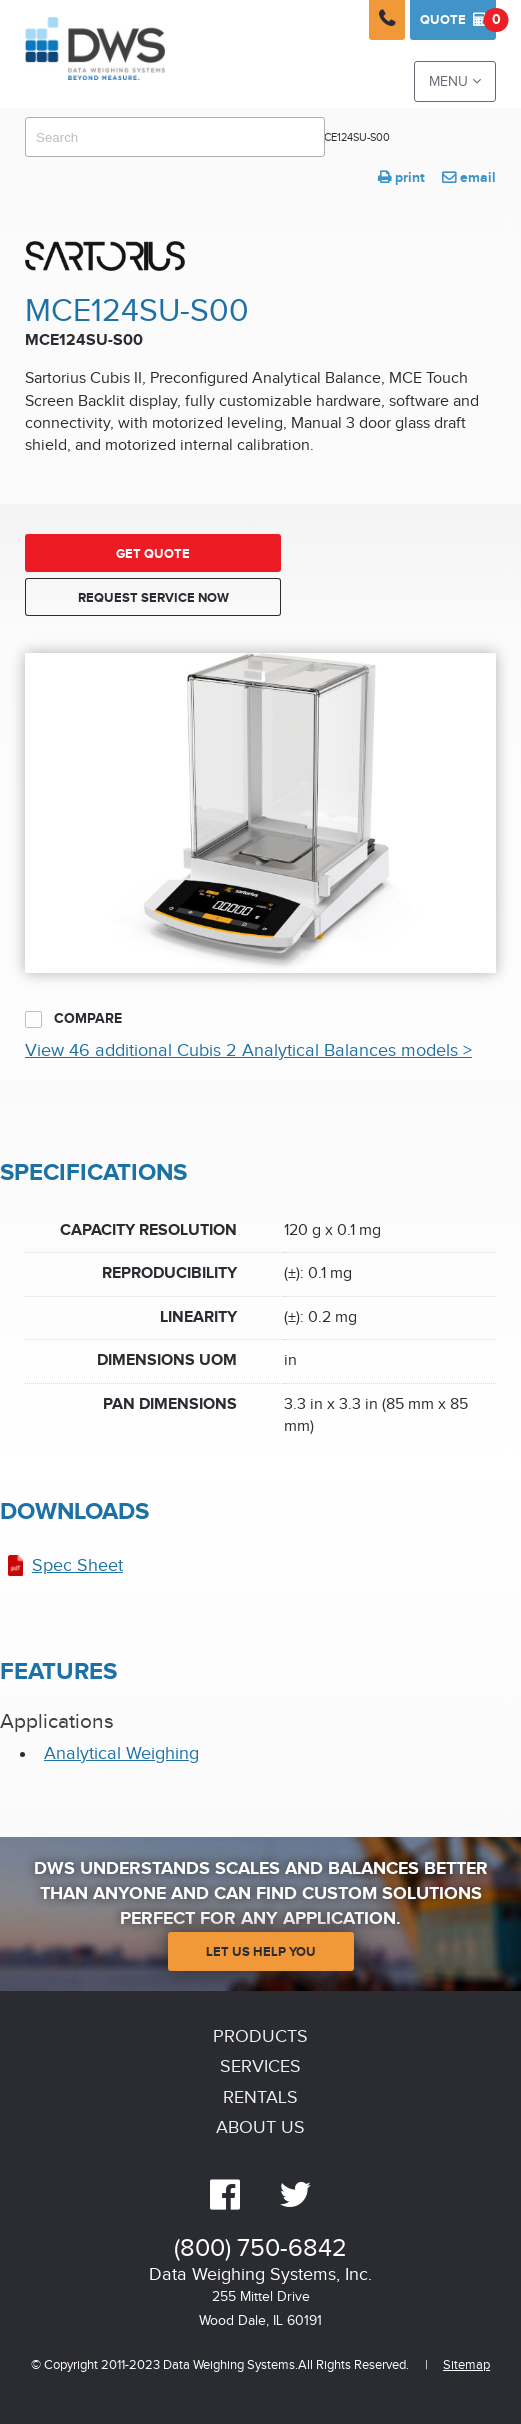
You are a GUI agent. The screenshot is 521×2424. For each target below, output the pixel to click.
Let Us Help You (261, 1952)
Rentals (260, 2097)
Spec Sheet (77, 1565)
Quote (458, 20)
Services (260, 2066)
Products (260, 2036)
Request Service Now (153, 598)
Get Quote (153, 554)
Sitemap (466, 2365)
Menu (455, 81)
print (401, 177)
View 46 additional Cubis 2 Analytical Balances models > (248, 1050)
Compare (73, 1019)
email (469, 177)
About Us (260, 2127)
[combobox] (175, 137)
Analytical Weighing (121, 1753)
